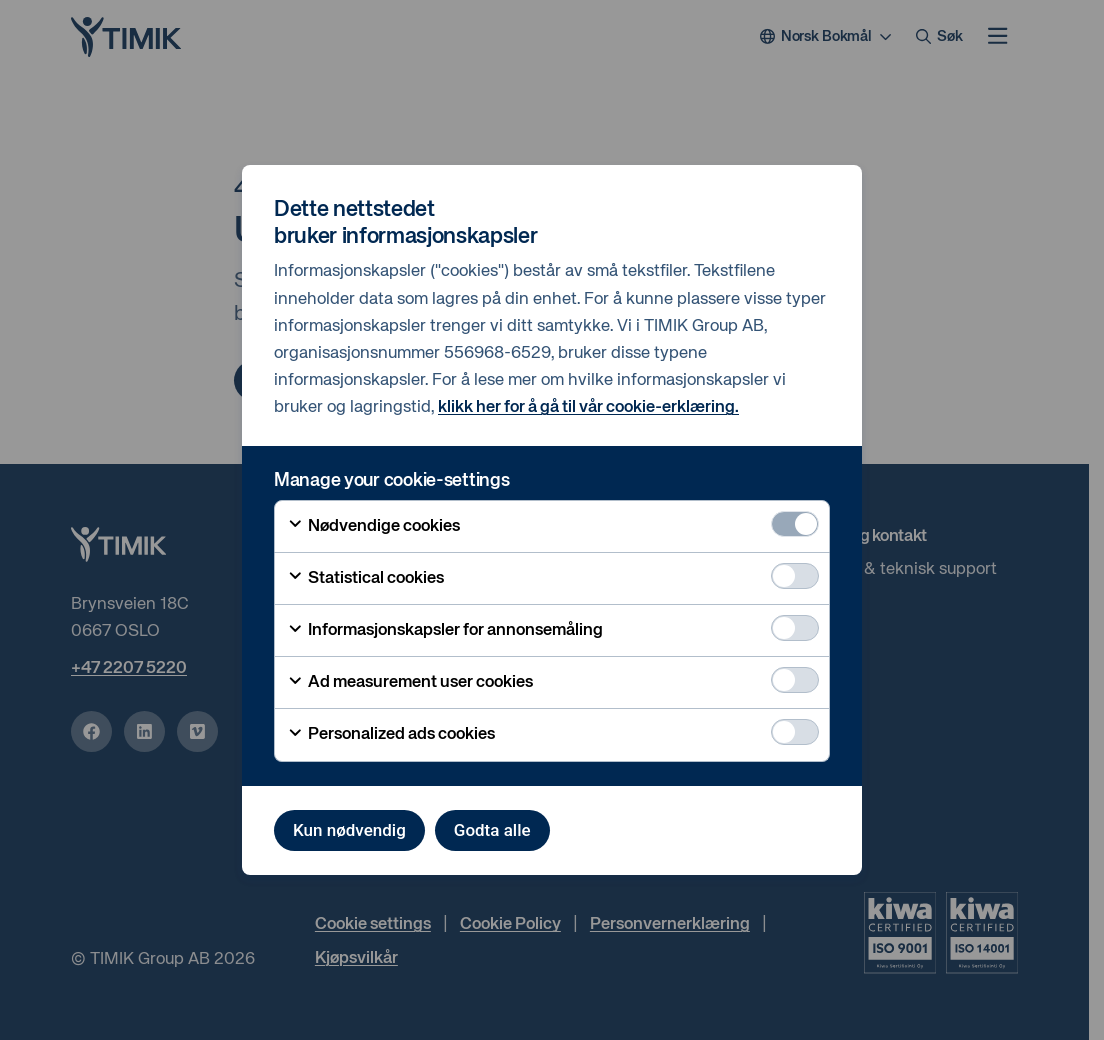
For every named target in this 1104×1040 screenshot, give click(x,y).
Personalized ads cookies (391, 735)
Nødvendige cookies (373, 526)
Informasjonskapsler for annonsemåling (445, 631)
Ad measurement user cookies (410, 683)
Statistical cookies (365, 578)
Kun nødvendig (349, 830)
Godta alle (492, 830)
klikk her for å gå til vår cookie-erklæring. (588, 407)
